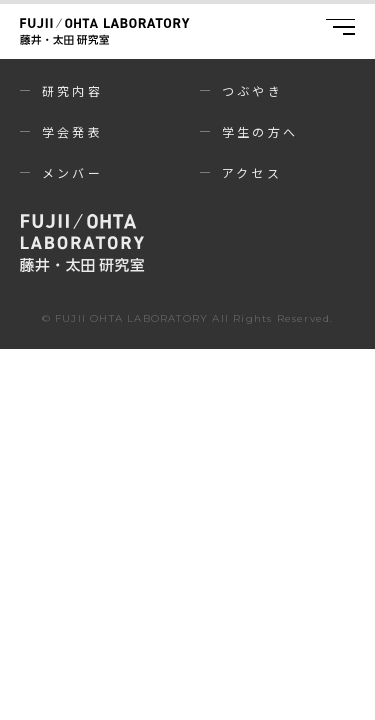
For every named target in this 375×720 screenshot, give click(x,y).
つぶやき (252, 90)
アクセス (252, 172)
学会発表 (72, 131)
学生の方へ (260, 131)
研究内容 (72, 90)
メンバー (72, 172)
